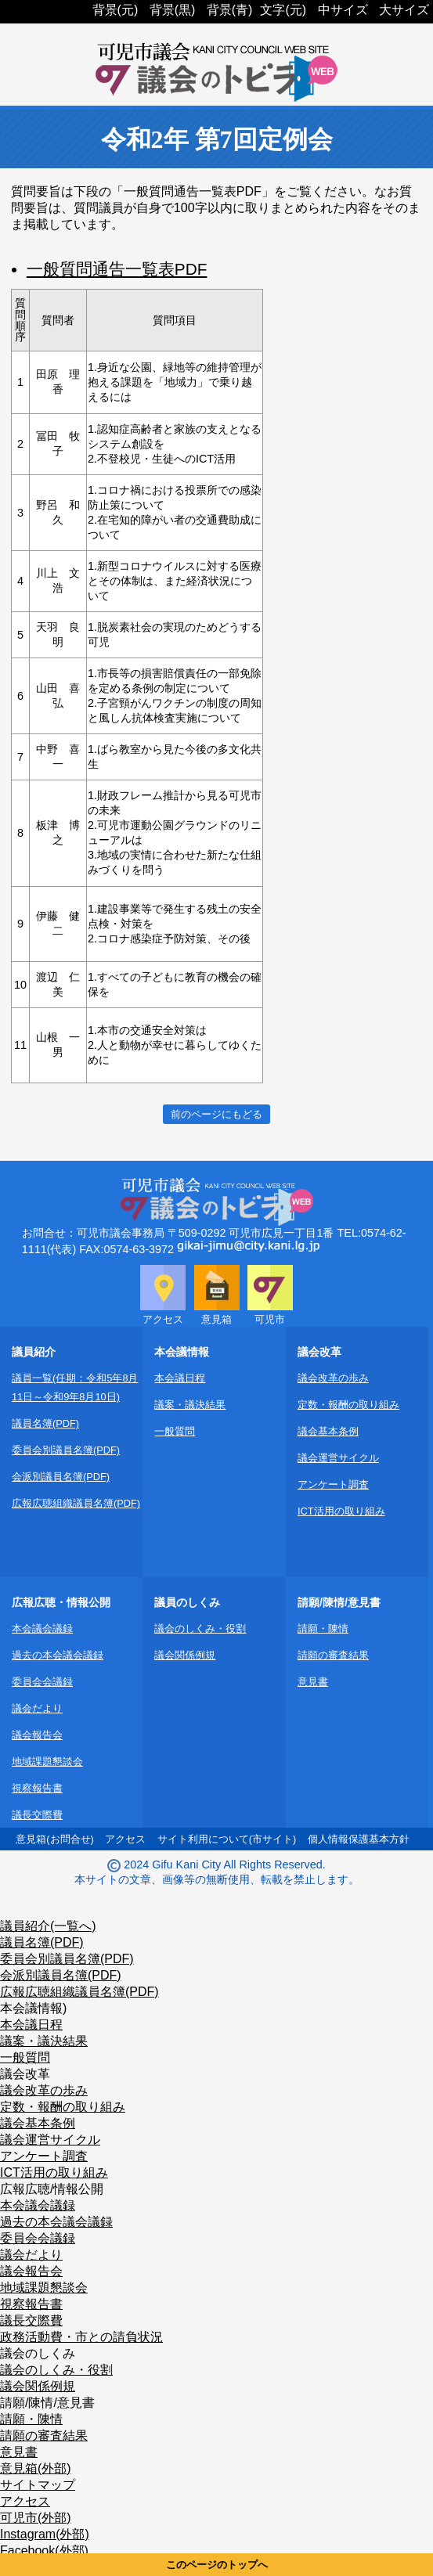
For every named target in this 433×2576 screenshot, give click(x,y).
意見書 (313, 1682)
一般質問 (174, 1431)
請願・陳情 (323, 1628)
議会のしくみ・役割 (200, 1628)
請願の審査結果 (333, 1655)
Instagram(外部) (44, 2534)
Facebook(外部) (44, 2550)
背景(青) (230, 9)
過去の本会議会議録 (57, 1655)
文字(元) (283, 9)
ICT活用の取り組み (341, 1511)
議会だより (37, 1708)
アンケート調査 (333, 1484)
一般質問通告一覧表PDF (117, 269)
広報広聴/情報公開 (51, 2189)
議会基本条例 (328, 1431)
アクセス (125, 1839)
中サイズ (343, 9)
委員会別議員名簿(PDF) (66, 1450)
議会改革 (25, 2074)
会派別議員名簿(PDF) (61, 1477)
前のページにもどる (216, 1114)
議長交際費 (37, 1815)
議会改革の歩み (333, 1378)
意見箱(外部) (35, 2468)
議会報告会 (37, 1735)
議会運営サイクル (338, 1458)
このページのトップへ (217, 2565)
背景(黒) (173, 9)
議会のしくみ (37, 2353)
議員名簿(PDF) (45, 1423)
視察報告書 (37, 1788)
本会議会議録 (42, 1628)
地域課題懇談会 (47, 1761)
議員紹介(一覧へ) (48, 1926)
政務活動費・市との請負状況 (81, 2337)
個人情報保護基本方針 (359, 1839)
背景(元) (115, 9)
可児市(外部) (35, 2517)
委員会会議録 (42, 1682)
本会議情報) (33, 2008)
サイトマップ (37, 2484)
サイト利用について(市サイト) (227, 1839)
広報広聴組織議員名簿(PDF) (76, 1503)
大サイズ (404, 9)
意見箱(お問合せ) (55, 1839)
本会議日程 (179, 1378)
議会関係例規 (184, 1655)
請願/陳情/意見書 (47, 2402)
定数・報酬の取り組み (348, 1404)
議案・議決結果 (190, 1404)
